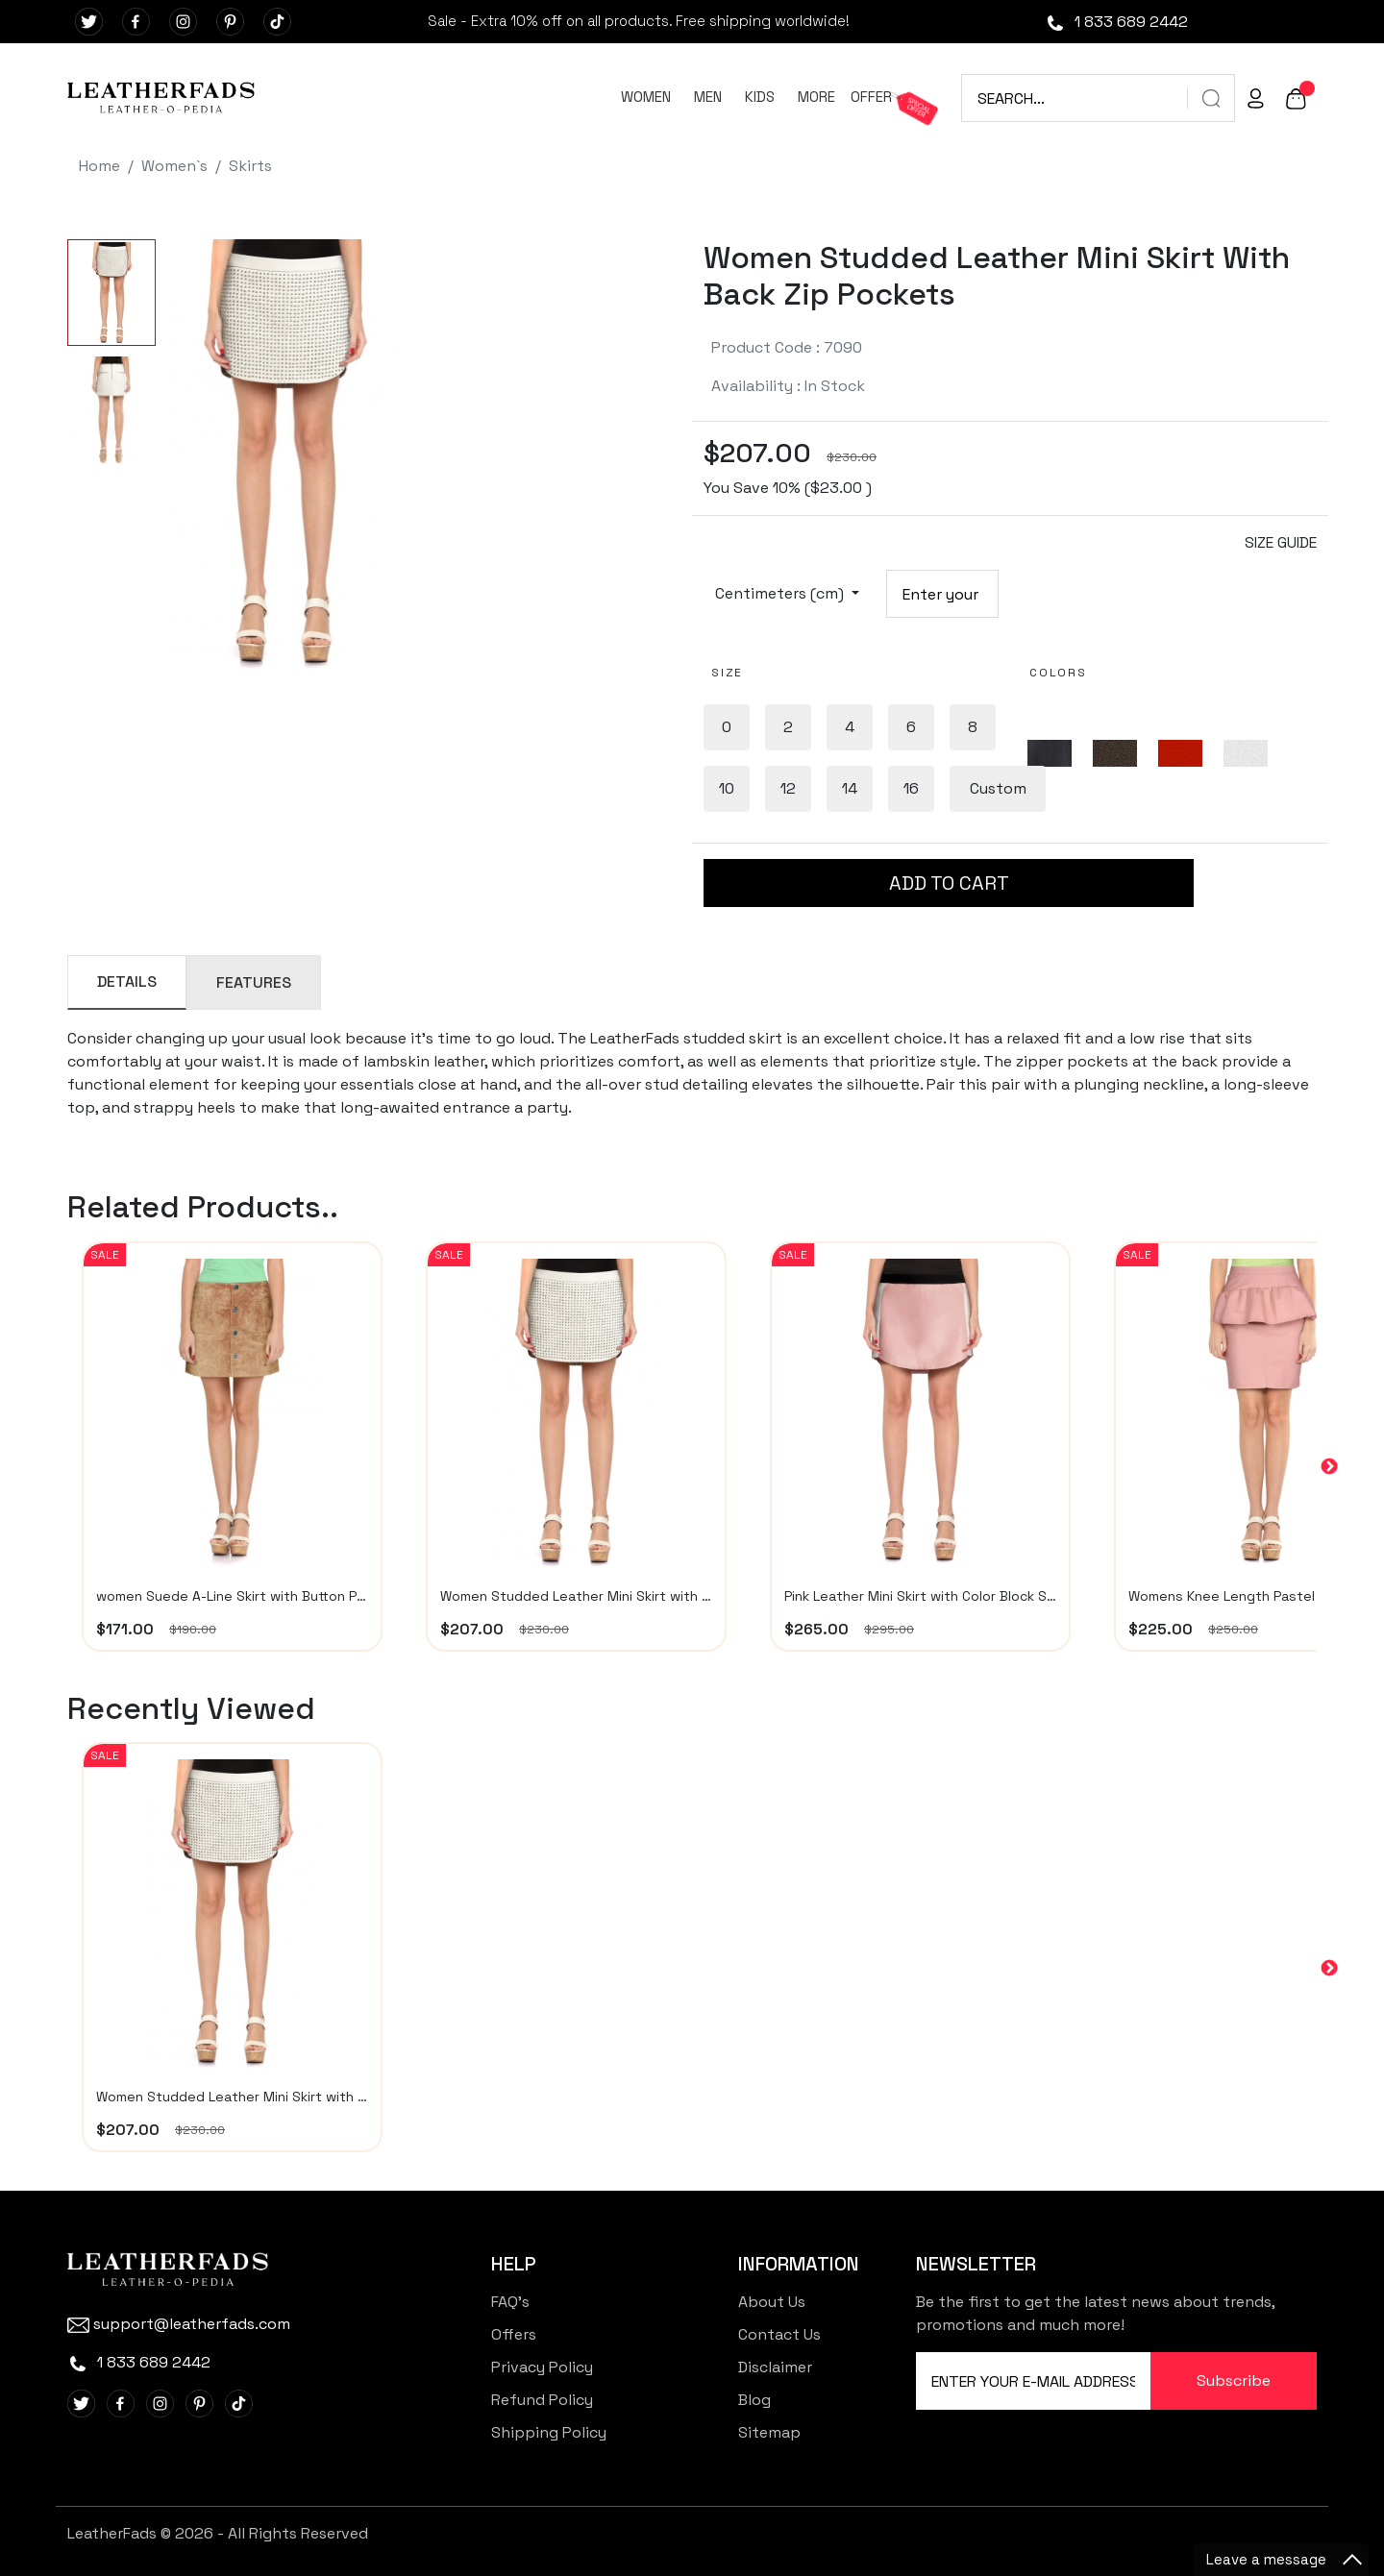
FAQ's (510, 2302)
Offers (513, 2334)
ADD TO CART (949, 883)
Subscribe (1234, 2380)
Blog (754, 2400)
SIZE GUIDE (1281, 542)
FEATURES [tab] (253, 982)
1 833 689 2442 (1116, 22)
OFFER (871, 96)
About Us (771, 2302)
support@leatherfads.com (178, 2324)
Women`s (174, 166)
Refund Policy (542, 2400)
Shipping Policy (548, 2432)
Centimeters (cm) (781, 593)
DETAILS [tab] (127, 981)
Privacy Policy (542, 2367)
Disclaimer (775, 2367)
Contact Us (779, 2334)
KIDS (760, 96)
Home (99, 166)
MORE (816, 96)
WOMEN (646, 96)
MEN (708, 96)
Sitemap (769, 2432)
